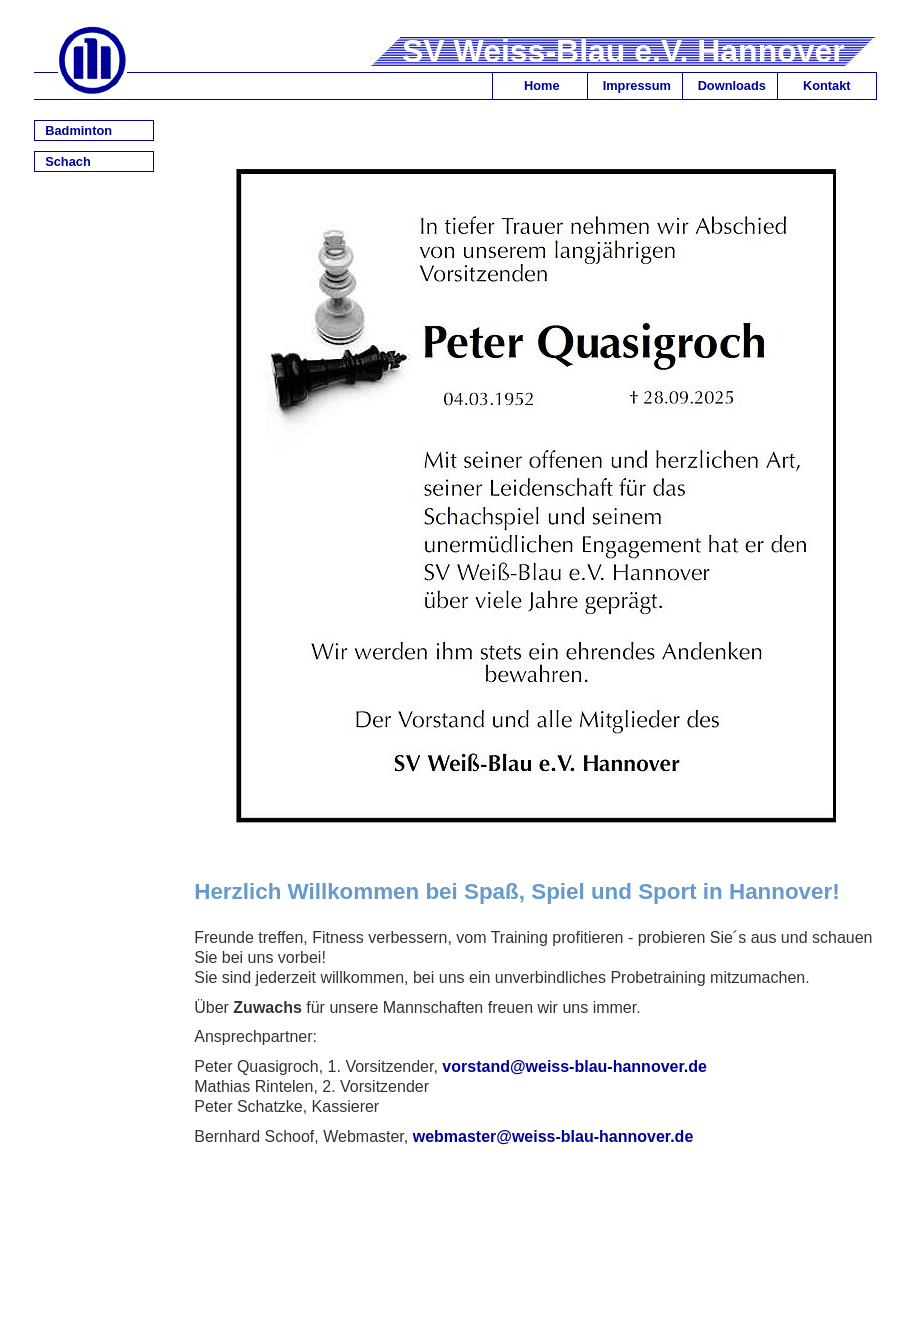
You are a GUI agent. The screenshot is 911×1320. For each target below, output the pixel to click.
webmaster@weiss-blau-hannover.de (553, 1136)
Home (542, 85)
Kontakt (827, 85)
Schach (68, 161)
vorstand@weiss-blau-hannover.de (574, 1066)
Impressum (637, 85)
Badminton (78, 130)
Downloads (732, 85)
